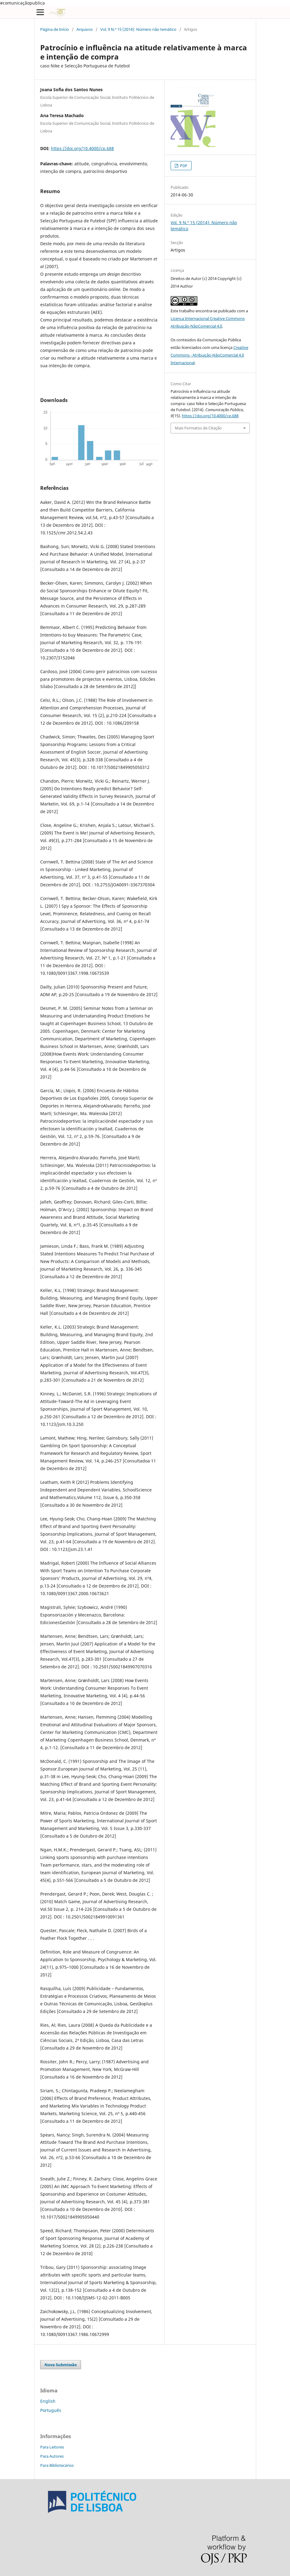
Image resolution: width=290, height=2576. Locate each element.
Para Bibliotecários (57, 2465)
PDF (183, 165)
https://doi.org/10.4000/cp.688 (82, 148)
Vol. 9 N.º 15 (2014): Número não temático (138, 29)
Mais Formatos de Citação (198, 428)
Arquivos (84, 29)
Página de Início (54, 29)
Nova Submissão (60, 2364)
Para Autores (52, 2456)
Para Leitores (52, 2447)
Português (50, 2410)
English (47, 2401)
